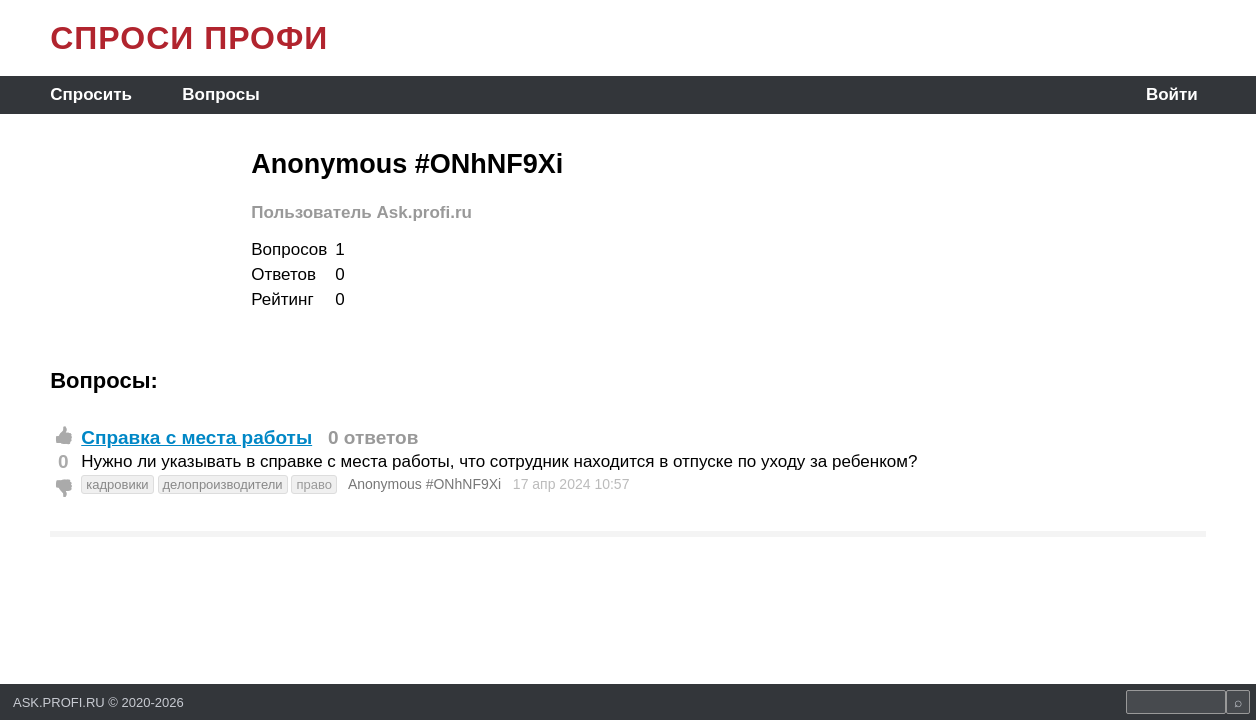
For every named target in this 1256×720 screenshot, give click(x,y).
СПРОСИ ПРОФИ (189, 38)
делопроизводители (223, 484)
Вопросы (220, 94)
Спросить (91, 94)
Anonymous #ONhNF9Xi (424, 484)
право (314, 484)
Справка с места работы (196, 437)
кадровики (117, 484)
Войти (1172, 94)
